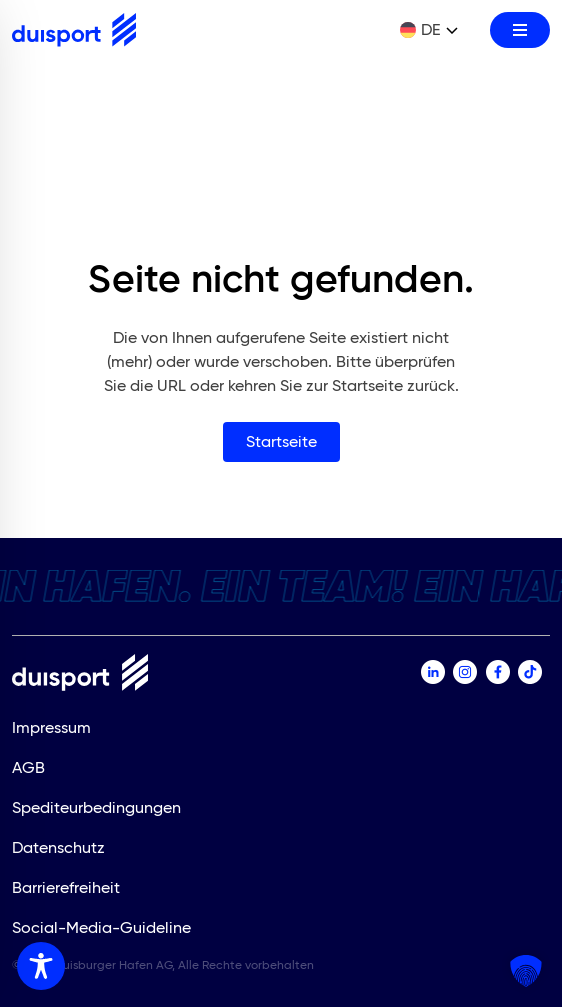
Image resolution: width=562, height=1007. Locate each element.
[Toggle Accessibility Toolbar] (41, 966)
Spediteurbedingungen (96, 807)
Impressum (51, 727)
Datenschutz (58, 847)
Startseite (281, 441)
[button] (526, 971)
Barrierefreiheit (66, 887)
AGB (28, 767)
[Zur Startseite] (74, 30)
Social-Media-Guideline (101, 927)
